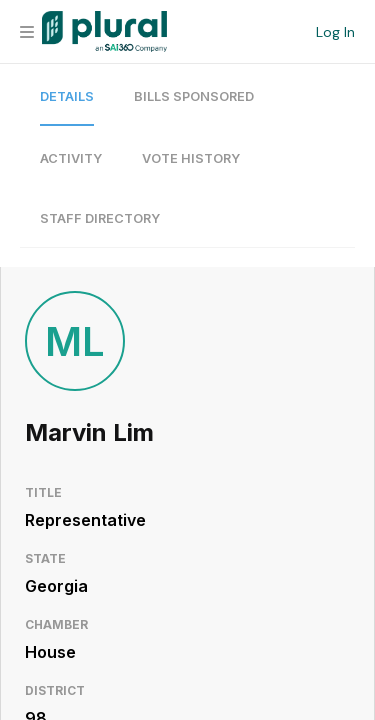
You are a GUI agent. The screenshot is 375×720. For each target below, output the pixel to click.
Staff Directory (100, 218)
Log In (335, 32)
